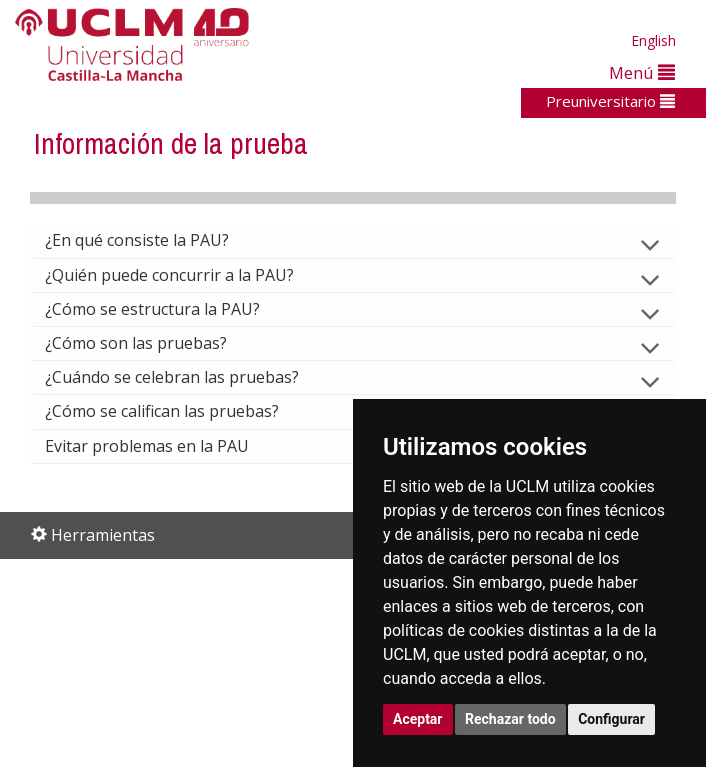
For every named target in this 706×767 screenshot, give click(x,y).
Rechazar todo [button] (510, 719)
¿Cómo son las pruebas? (152, 343)
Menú (642, 72)
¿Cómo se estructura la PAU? (168, 309)
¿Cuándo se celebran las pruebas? (188, 377)
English (653, 40)
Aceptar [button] (418, 719)
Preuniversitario (610, 101)
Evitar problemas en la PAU (163, 446)
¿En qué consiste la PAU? (153, 240)
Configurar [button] (611, 719)
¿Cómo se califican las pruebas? (178, 411)
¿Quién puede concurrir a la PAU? (185, 275)
